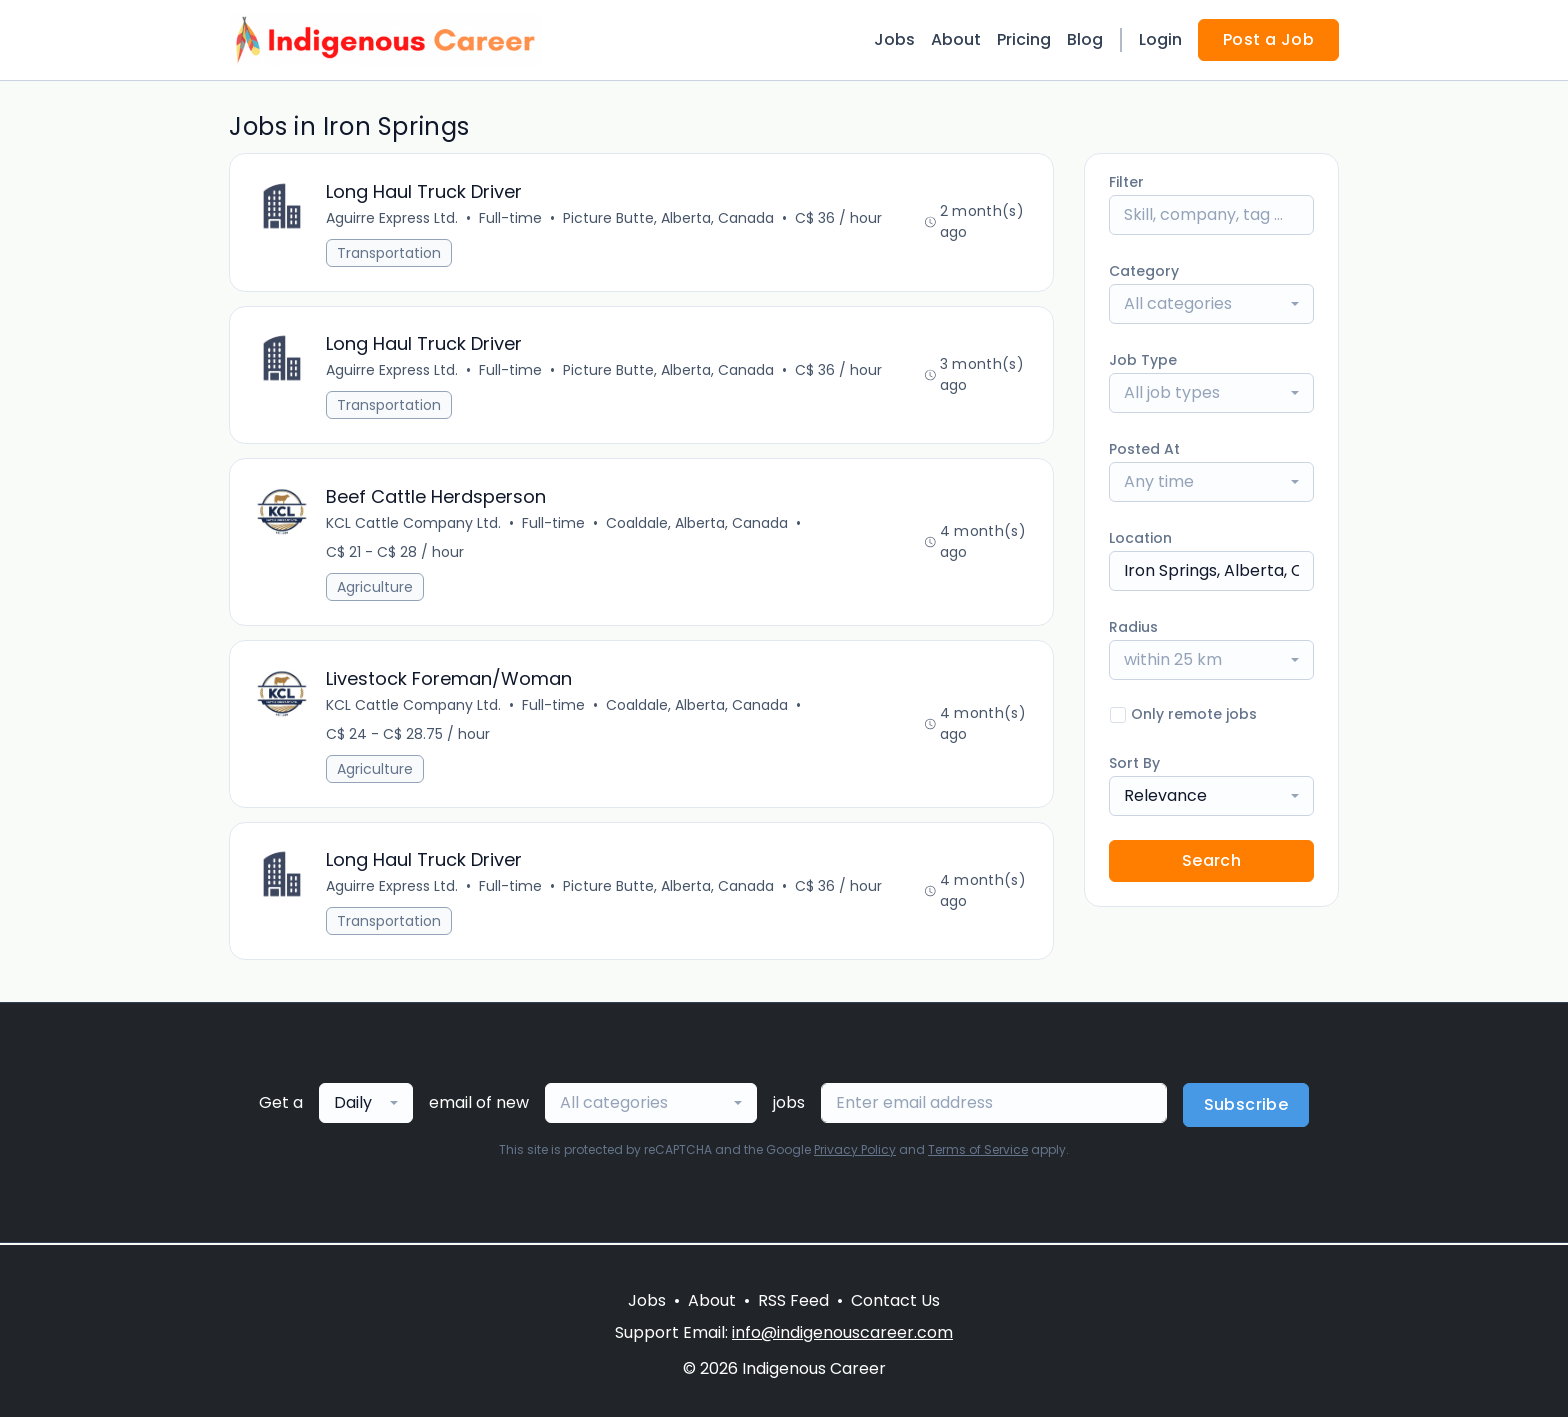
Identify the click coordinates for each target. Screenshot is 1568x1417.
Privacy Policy (855, 1151)
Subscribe (1246, 1106)
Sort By (1134, 763)
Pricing (1024, 39)
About (956, 39)
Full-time (510, 218)
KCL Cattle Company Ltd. (413, 524)
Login (1160, 39)
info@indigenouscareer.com (842, 1332)
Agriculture (375, 588)
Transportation (389, 253)
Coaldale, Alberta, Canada (697, 524)
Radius (1133, 627)
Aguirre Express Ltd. (392, 218)
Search (1211, 860)
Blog (1085, 39)
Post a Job (1268, 39)
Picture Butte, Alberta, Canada (668, 218)
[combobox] (1211, 304)
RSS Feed (793, 1300)
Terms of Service (978, 1151)
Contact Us (895, 1300)
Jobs (894, 39)
